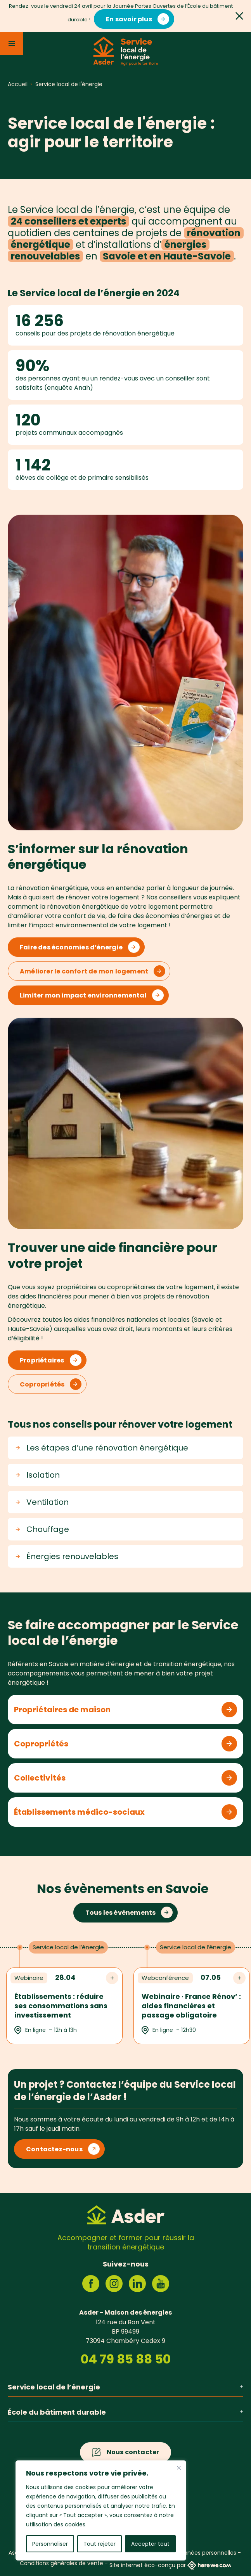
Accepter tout (150, 2543)
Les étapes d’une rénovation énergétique (102, 1447)
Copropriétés (42, 1384)
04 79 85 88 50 (126, 2359)
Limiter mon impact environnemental (83, 995)
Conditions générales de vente (61, 2563)
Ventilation (42, 1502)
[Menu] (11, 43)
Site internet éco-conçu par (170, 2565)
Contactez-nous (54, 2149)
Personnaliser (50, 2543)
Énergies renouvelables (67, 1556)
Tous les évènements (120, 1913)
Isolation (38, 1475)
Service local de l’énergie (125, 2387)
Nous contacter (133, 2452)
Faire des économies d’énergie (71, 947)
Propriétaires (42, 1360)
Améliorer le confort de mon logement (84, 971)
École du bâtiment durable (125, 2412)
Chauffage (42, 1529)
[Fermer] (179, 2468)
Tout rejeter (99, 2543)
